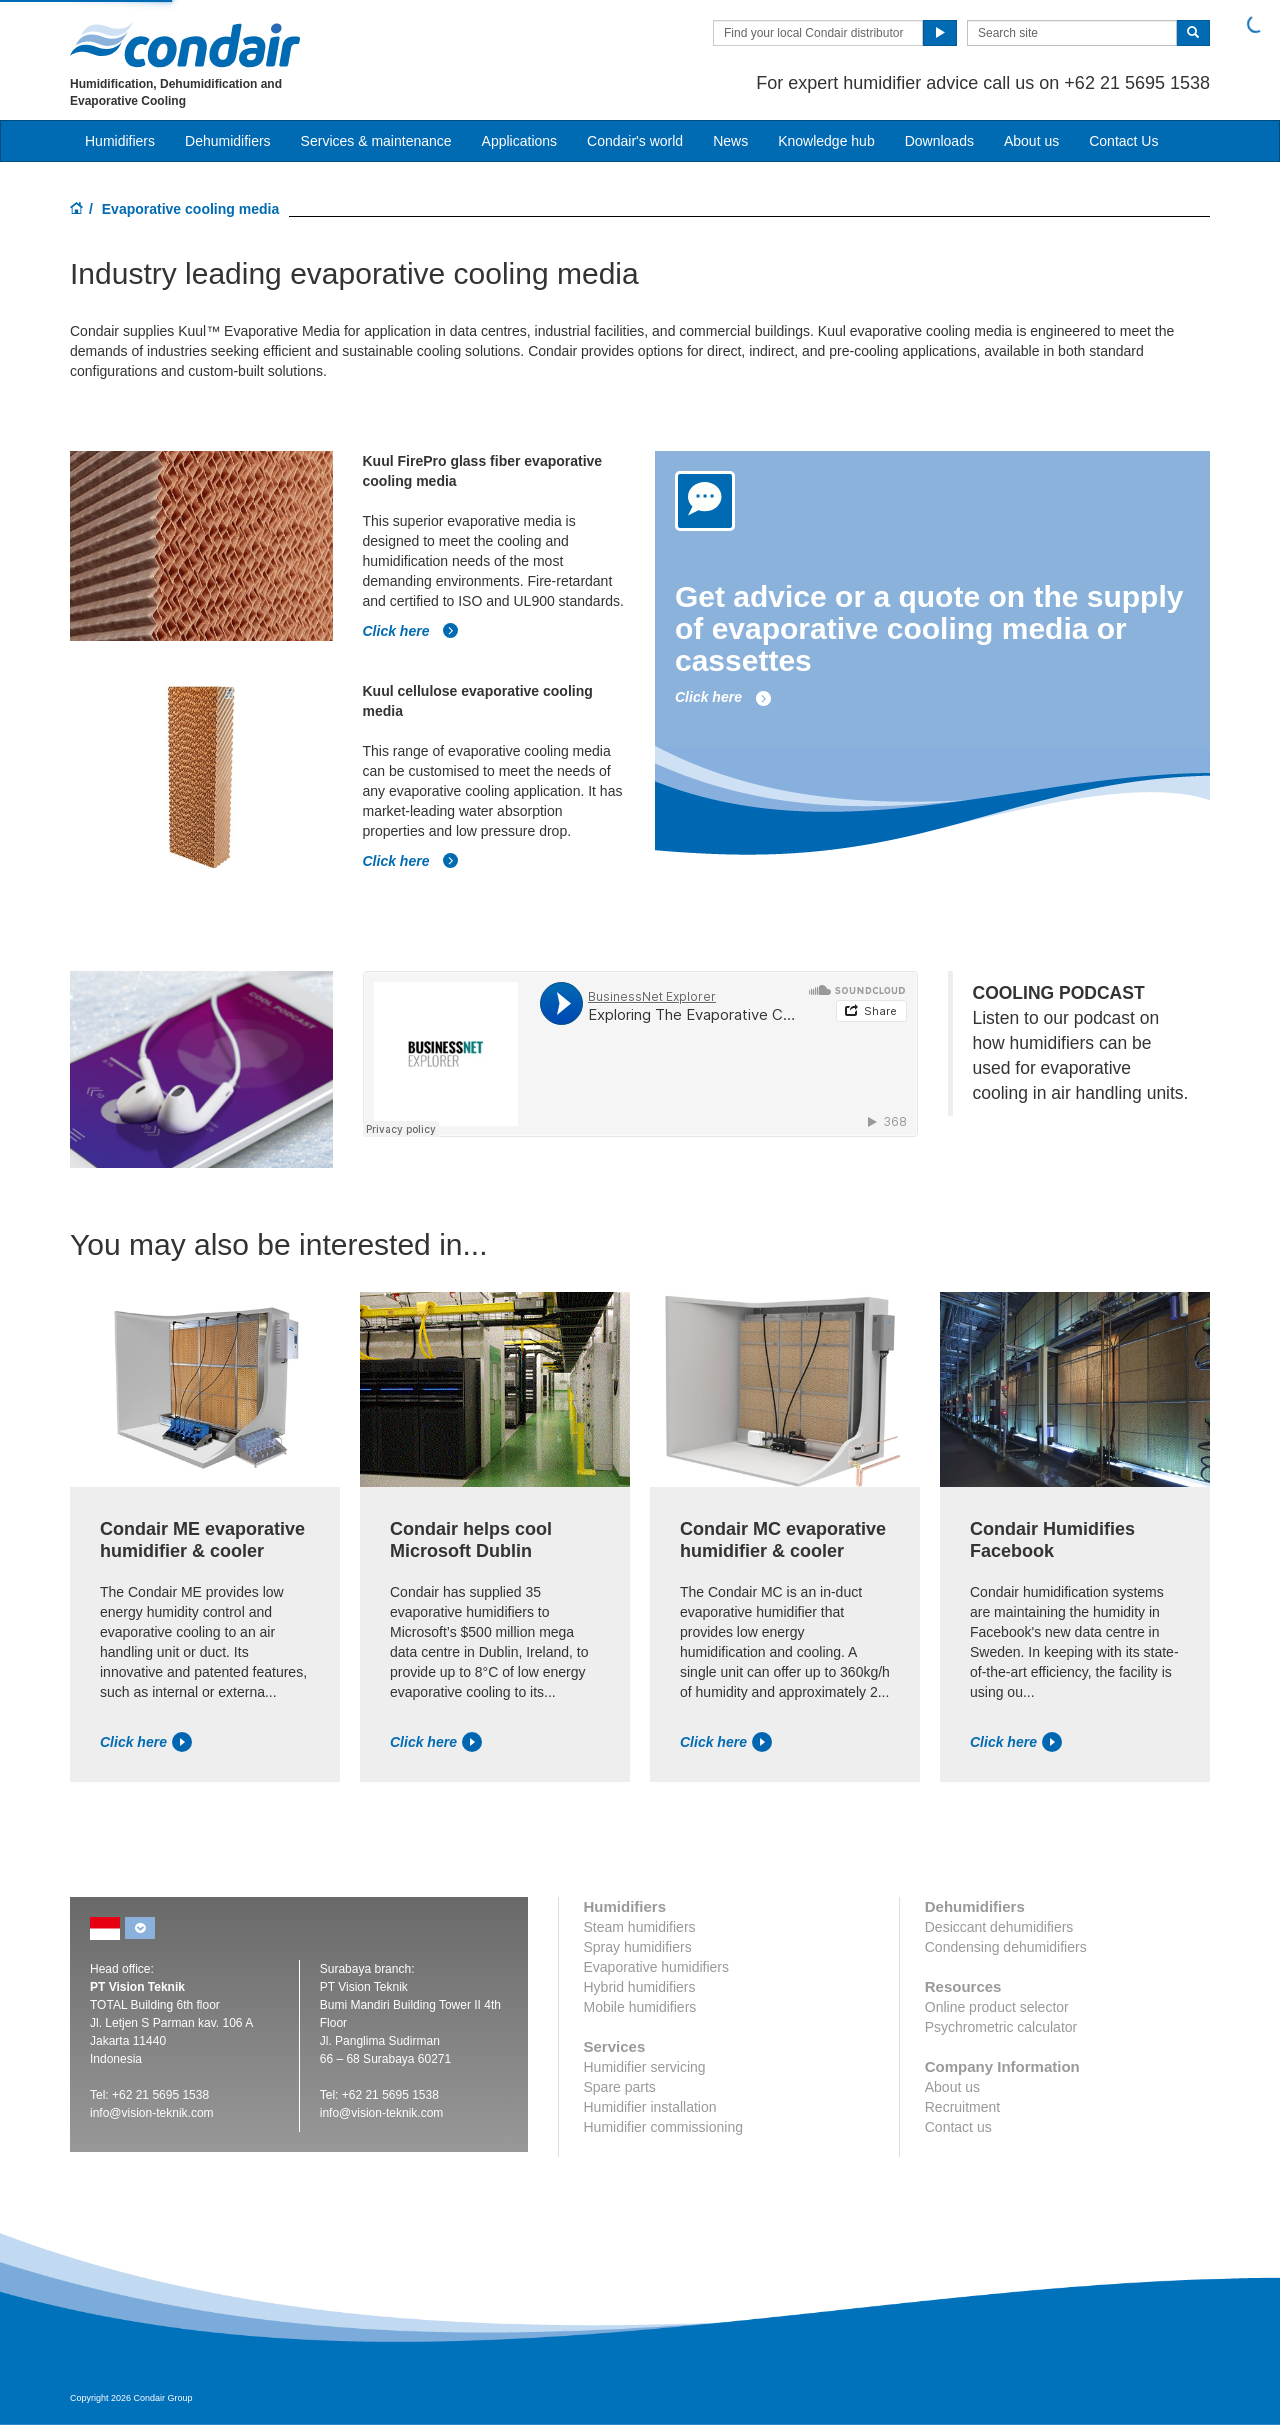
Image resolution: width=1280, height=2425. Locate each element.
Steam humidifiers (640, 1927)
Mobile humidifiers (640, 2007)
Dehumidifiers (228, 141)
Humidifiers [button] (120, 141)
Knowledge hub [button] (826, 141)
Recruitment (962, 2107)
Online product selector (997, 2007)
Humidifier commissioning (664, 2127)
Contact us (958, 2127)
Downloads (939, 141)
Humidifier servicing (645, 2067)
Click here (411, 631)
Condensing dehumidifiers (1006, 1947)
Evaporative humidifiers (657, 1967)
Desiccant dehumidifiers (999, 1927)
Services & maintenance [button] (376, 141)
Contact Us (1123, 141)
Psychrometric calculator (1001, 2027)
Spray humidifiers (638, 1947)
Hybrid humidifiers (640, 1987)
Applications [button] (520, 141)
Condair (185, 45)
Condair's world (635, 141)
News (730, 141)
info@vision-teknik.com (152, 2113)
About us (1031, 141)
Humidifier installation (650, 2107)
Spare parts (620, 2087)
